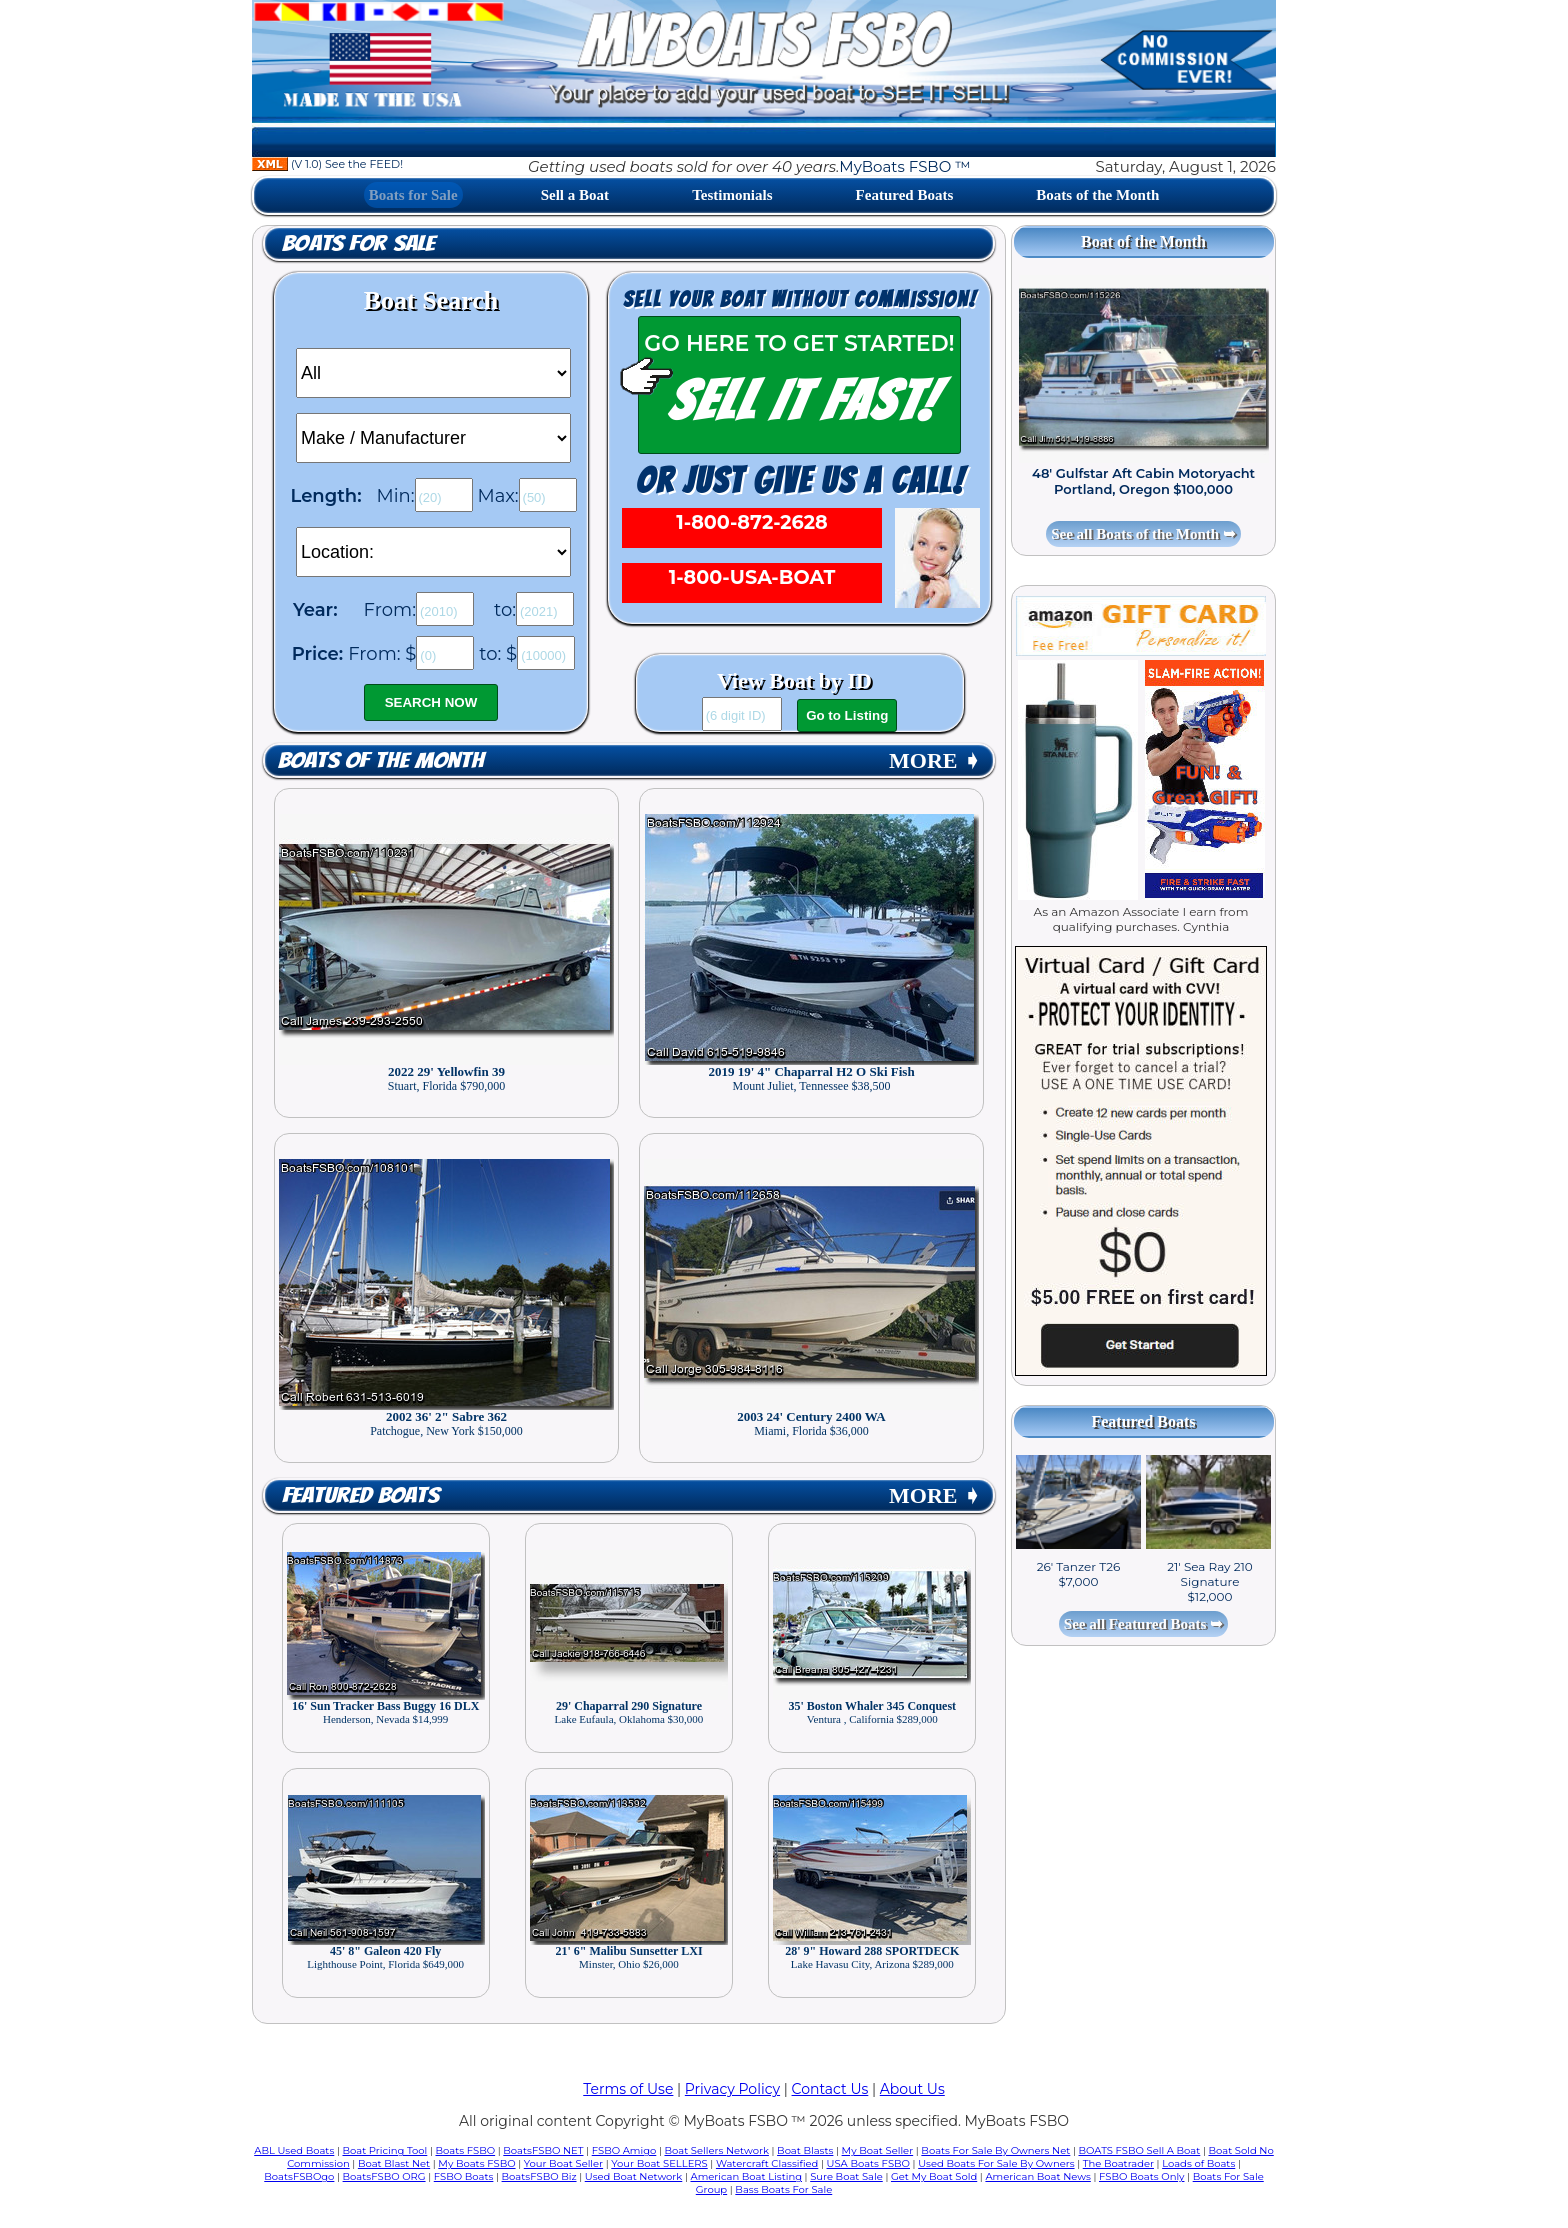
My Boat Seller (878, 2150)
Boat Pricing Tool (384, 2150)
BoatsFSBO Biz (539, 2176)
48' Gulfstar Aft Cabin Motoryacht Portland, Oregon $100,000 (1143, 481)
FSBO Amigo (624, 2150)
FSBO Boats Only (1141, 2176)
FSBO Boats (464, 2176)
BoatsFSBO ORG (384, 2176)
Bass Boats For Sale (783, 2189)
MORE (935, 760)
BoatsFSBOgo (299, 2176)
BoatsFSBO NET (543, 2150)
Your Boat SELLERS (659, 2163)
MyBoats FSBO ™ (904, 166)
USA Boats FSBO (868, 2163)
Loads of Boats (1198, 2163)
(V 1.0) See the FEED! (327, 164)
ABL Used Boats (294, 2150)
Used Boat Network (634, 2176)
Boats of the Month (1097, 195)
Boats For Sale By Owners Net (995, 2150)
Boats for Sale (413, 195)
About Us (912, 2089)
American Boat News (1037, 2176)
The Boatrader (1118, 2163)
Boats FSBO (466, 2150)
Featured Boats (905, 195)
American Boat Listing (746, 2176)
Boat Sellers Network (716, 2150)
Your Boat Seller (563, 2163)
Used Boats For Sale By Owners (996, 2163)
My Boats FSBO (476, 2163)
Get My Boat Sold (934, 2176)
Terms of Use (628, 2089)
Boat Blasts (805, 2150)
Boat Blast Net (394, 2163)
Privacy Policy (732, 2089)
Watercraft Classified (767, 2163)
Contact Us (830, 2089)
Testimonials (732, 195)
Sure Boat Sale (846, 2176)
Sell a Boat (575, 195)
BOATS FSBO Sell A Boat (1140, 2150)
